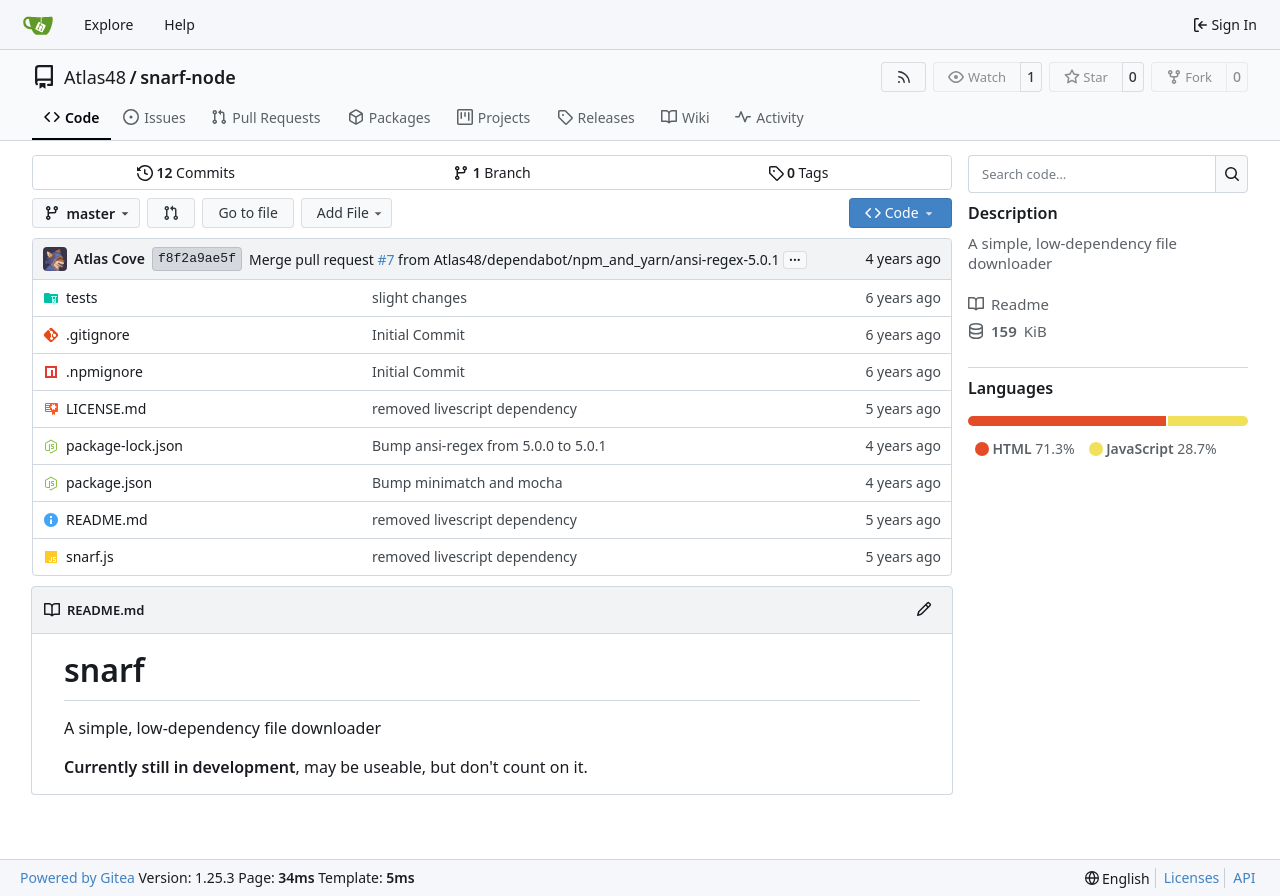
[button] (171, 213)
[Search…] (1231, 174)
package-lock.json (124, 445)
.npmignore (104, 371)
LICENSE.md (106, 408)
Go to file (247, 212)
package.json (109, 482)
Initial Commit (418, 334)
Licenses (1192, 877)
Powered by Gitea (77, 877)
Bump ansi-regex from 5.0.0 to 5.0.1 (489, 445)
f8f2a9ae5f (197, 258)
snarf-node (188, 77)
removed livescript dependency (474, 408)
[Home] (38, 25)
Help (179, 24)
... (795, 258)
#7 (385, 259)
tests (81, 297)
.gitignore (98, 334)
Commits (186, 172)
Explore (108, 24)
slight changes (419, 297)
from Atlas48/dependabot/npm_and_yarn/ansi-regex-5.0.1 (586, 259)
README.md (107, 519)
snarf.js (90, 556)
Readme (1008, 304)
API (1244, 877)
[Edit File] (924, 610)
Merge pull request (313, 259)
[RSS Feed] (904, 77)
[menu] (1117, 878)
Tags (798, 172)
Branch (492, 172)
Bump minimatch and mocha (467, 482)
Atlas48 (95, 77)
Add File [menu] (351, 212)
